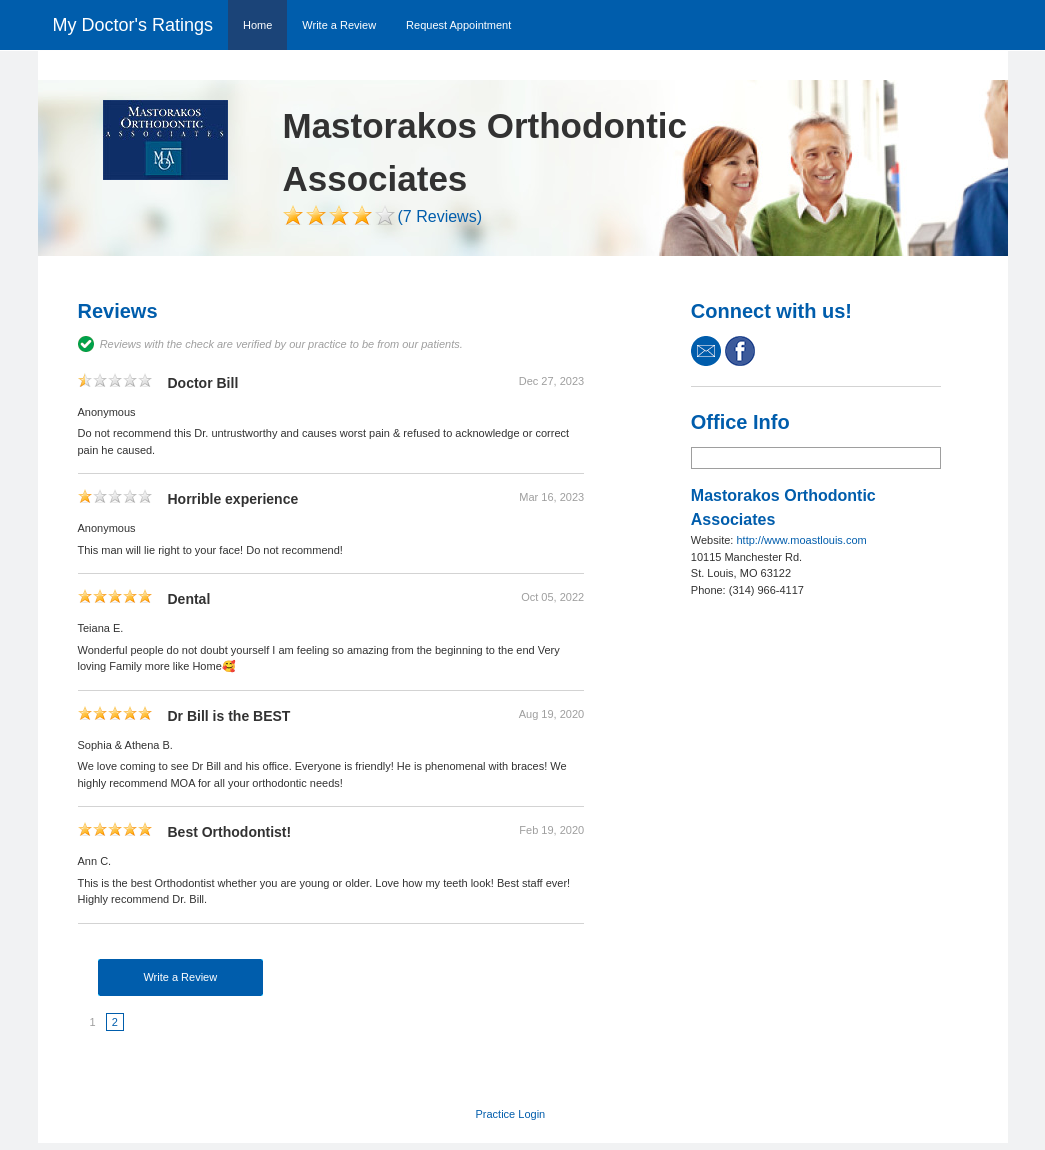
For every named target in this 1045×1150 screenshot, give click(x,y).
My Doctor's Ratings (133, 25)
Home (257, 25)
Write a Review (339, 25)
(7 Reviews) (440, 216)
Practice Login (511, 1114)
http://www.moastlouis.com (801, 540)
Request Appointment (458, 25)
